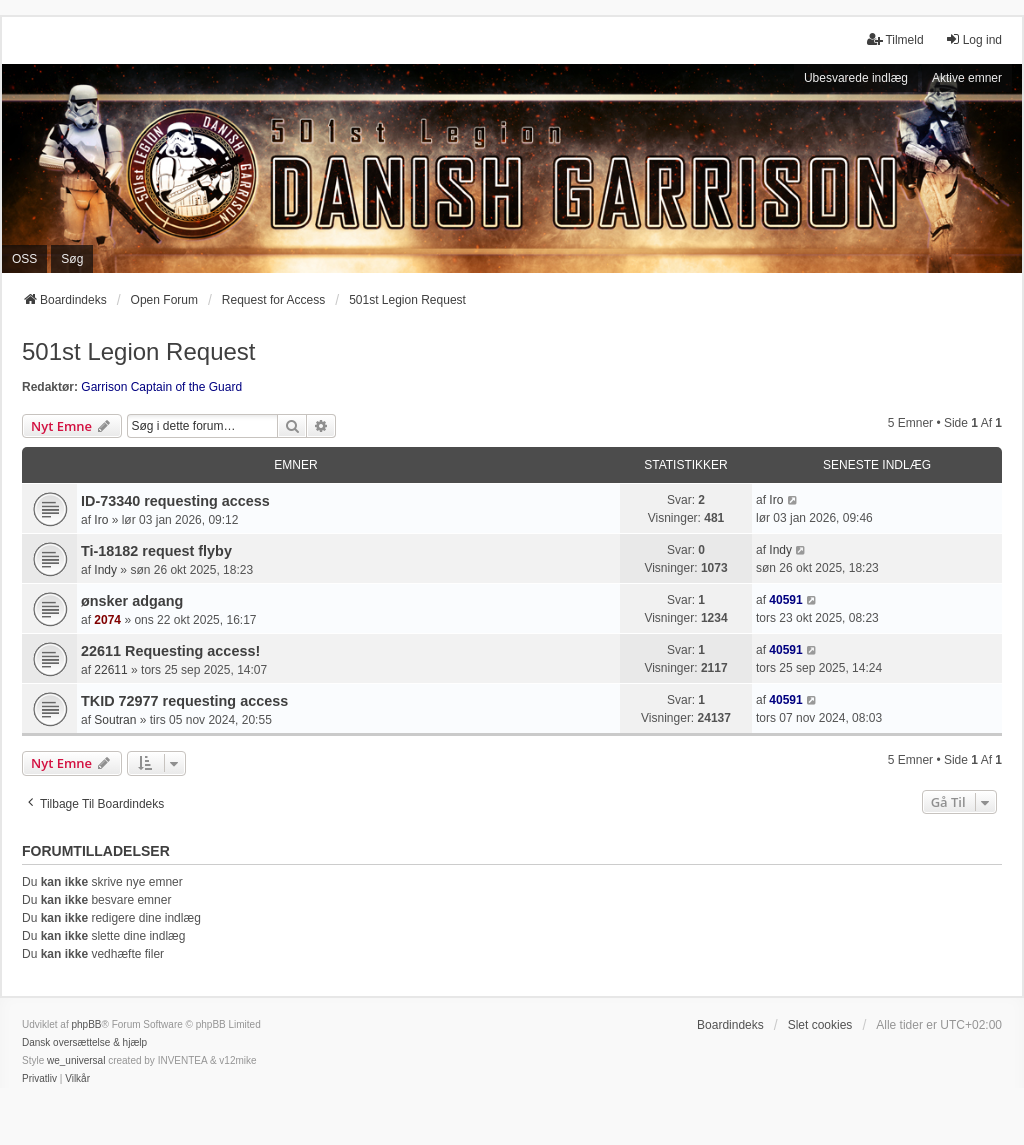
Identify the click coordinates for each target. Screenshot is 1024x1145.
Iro (101, 520)
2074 (107, 620)
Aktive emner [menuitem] (967, 78)
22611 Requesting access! (170, 651)
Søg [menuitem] (72, 259)
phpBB (86, 1024)
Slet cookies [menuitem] (820, 1025)
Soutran (115, 720)
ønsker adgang (132, 601)
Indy (105, 570)
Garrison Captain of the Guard (161, 387)
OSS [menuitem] (24, 259)
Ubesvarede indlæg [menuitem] (856, 78)
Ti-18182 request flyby (156, 551)
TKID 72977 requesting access (184, 701)
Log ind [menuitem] (973, 39)
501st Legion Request (139, 351)
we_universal (76, 1060)
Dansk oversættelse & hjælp (84, 1042)
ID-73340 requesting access (175, 501)
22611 (110, 670)
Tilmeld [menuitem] (895, 39)
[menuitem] (39, 1079)
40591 (785, 600)
